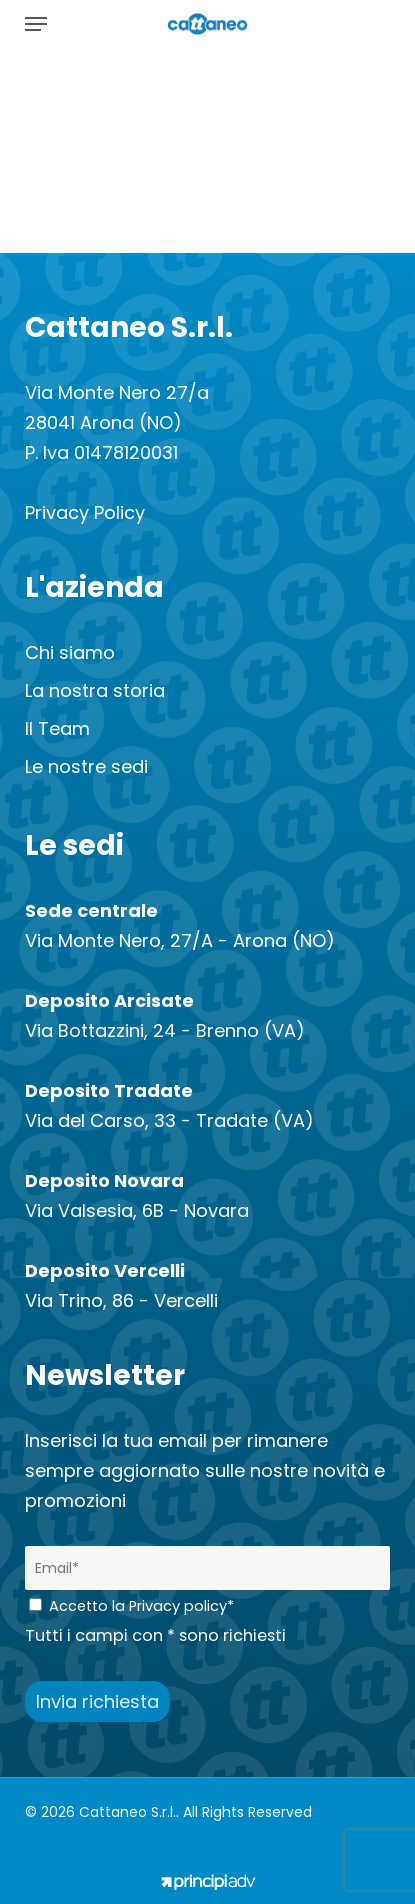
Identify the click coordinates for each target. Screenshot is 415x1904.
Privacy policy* (181, 1606)
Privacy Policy (85, 512)
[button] (36, 24)
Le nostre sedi (86, 766)
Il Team (57, 728)
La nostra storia (95, 690)
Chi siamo (70, 652)
